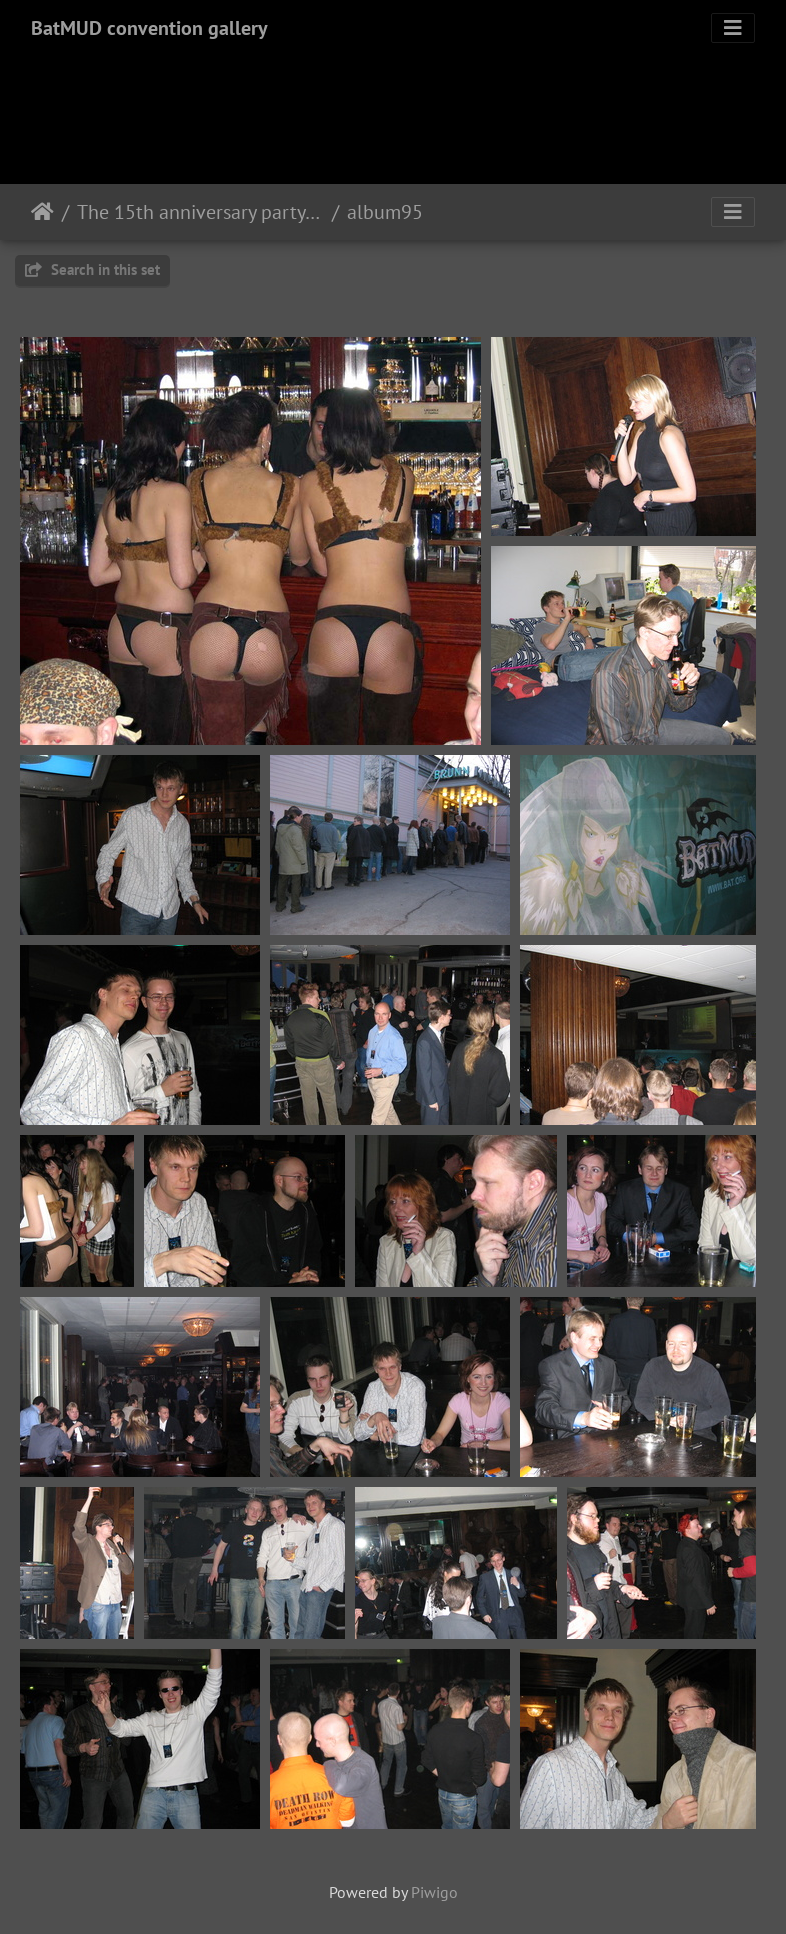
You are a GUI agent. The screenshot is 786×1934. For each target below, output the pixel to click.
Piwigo (434, 1892)
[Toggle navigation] (733, 28)
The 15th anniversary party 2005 (200, 212)
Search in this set (92, 269)
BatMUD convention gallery (149, 28)
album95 (385, 212)
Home (42, 212)
